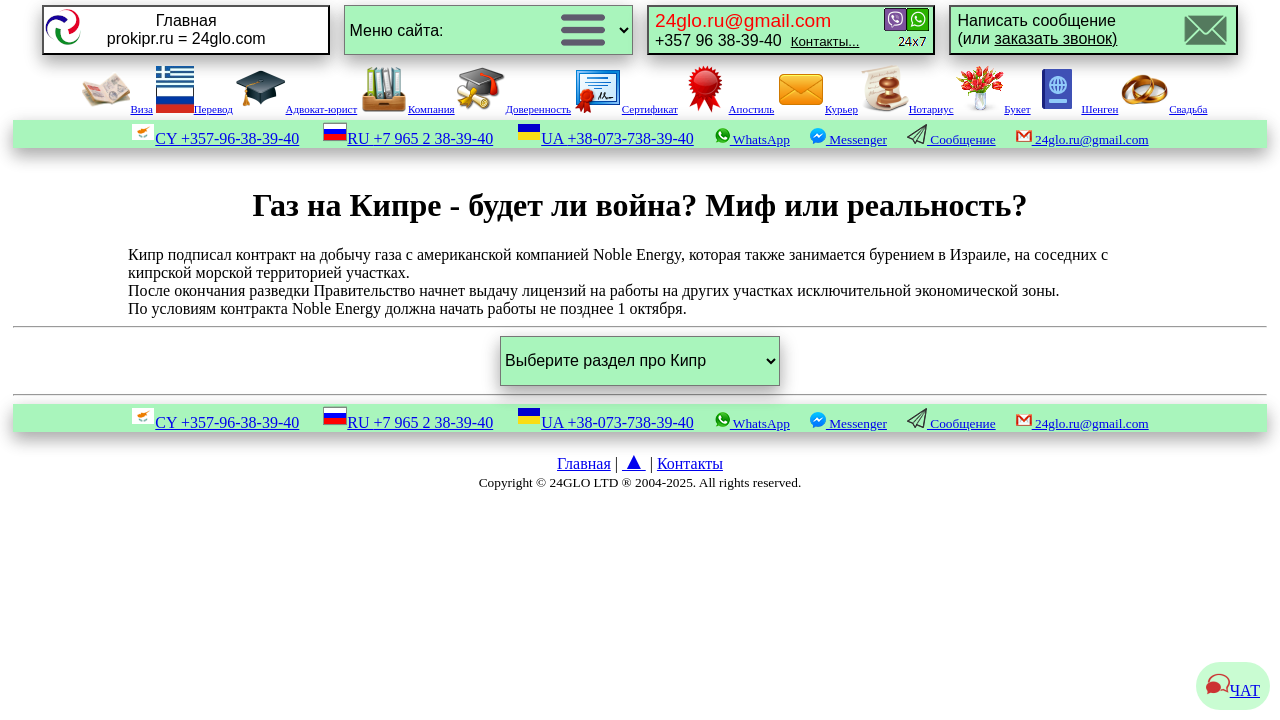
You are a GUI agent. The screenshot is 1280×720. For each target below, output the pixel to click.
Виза (117, 109)
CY (215, 138)
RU (408, 138)
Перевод (194, 109)
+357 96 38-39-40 (757, 29)
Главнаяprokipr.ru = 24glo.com (186, 29)
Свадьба (1164, 109)
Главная (584, 463)
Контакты (690, 463)
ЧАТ (1233, 690)
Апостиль (728, 109)
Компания (407, 109)
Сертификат (626, 109)
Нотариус (907, 109)
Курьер (817, 109)
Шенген (1075, 109)
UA (605, 138)
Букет (993, 109)
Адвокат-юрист (297, 109)
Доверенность (514, 109)
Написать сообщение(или (1037, 29)
